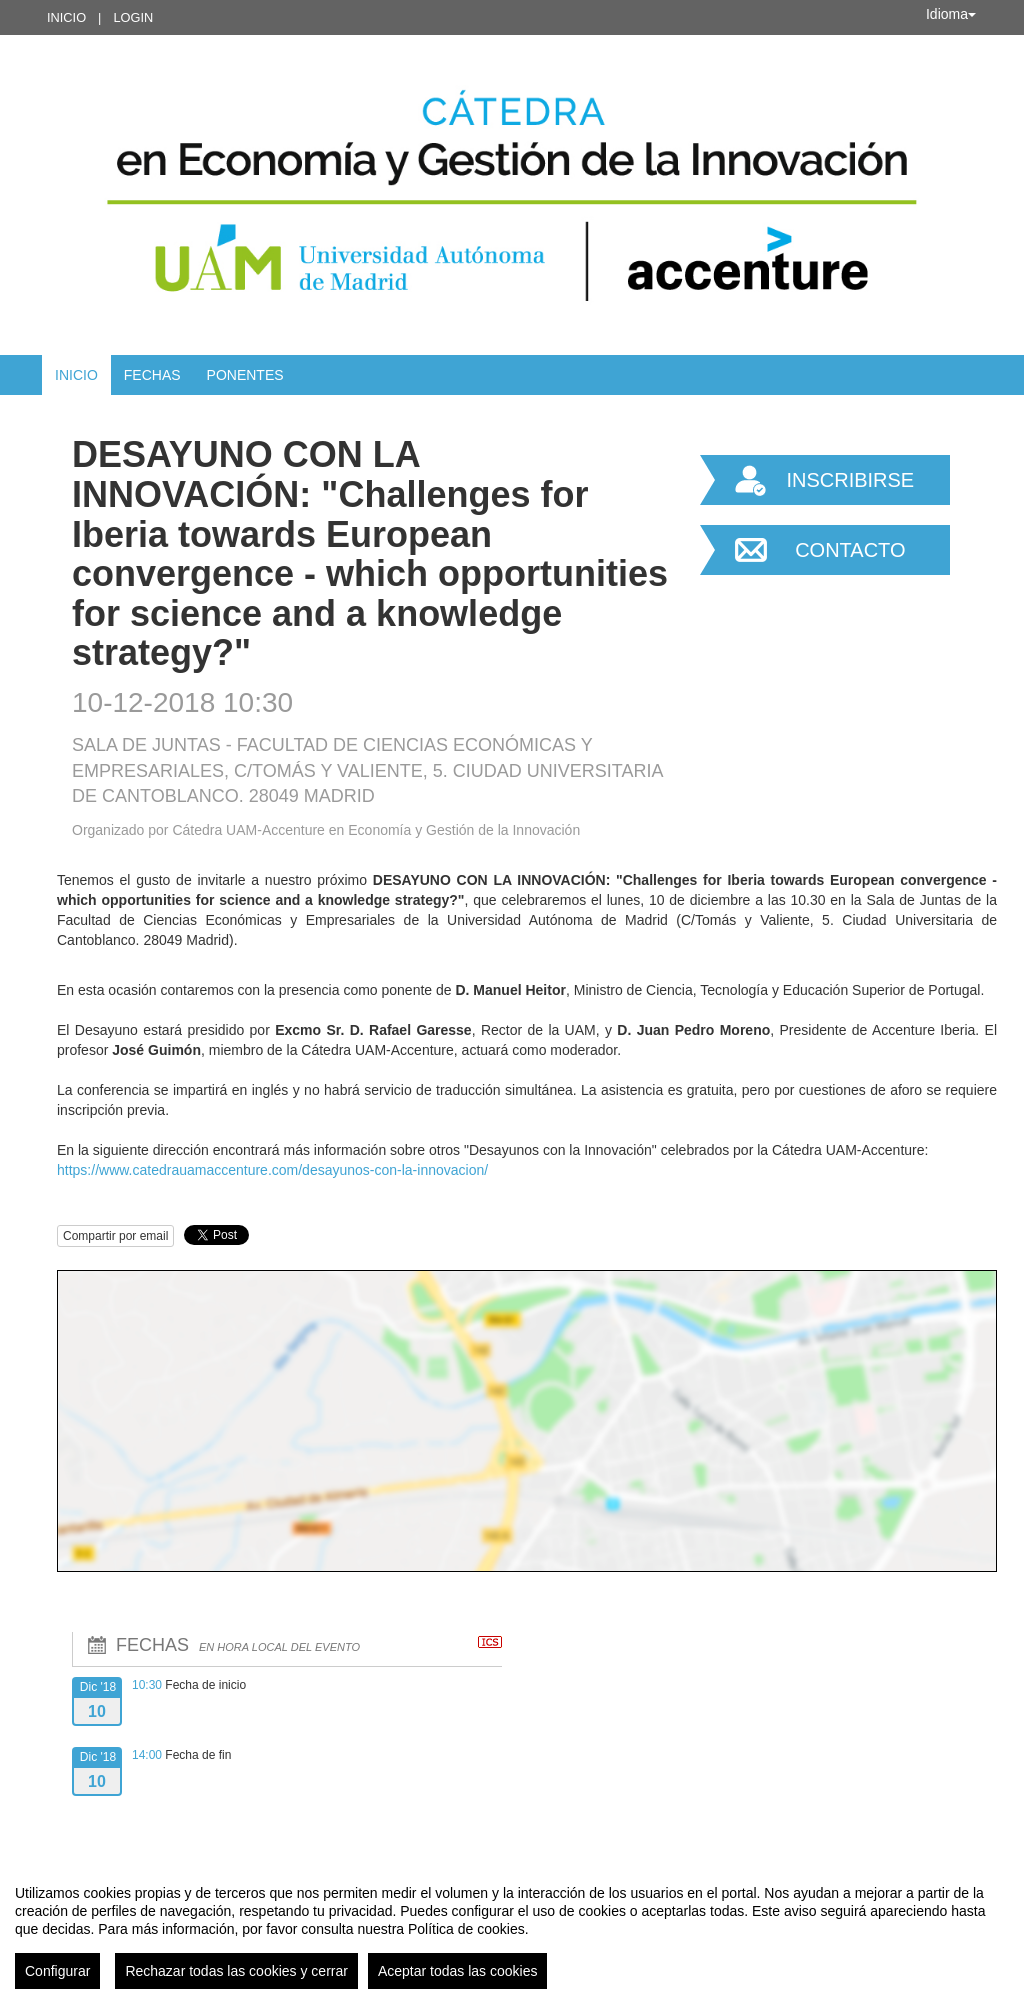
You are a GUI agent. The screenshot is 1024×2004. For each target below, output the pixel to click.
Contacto (850, 550)
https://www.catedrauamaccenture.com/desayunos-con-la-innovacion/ (272, 1170)
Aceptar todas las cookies (458, 1971)
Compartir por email (115, 1236)
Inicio (66, 17)
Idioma (951, 14)
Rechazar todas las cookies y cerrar (236, 1971)
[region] (512, 1929)
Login (133, 17)
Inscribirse (850, 480)
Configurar (57, 1971)
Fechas (152, 375)
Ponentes (245, 375)
